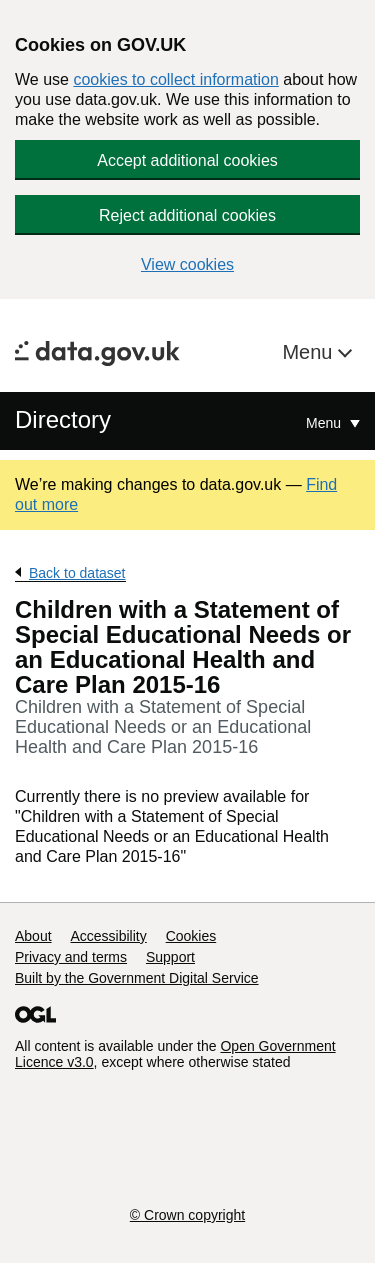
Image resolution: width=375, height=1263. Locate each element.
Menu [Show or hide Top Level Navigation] (325, 423)
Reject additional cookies (187, 215)
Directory (63, 419)
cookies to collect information (175, 79)
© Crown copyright (187, 1215)
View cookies (187, 264)
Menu (310, 352)
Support (170, 957)
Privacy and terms (71, 957)
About (33, 936)
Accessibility (108, 936)
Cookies (191, 936)
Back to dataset (77, 573)
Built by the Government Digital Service (137, 978)
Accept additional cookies (187, 160)
